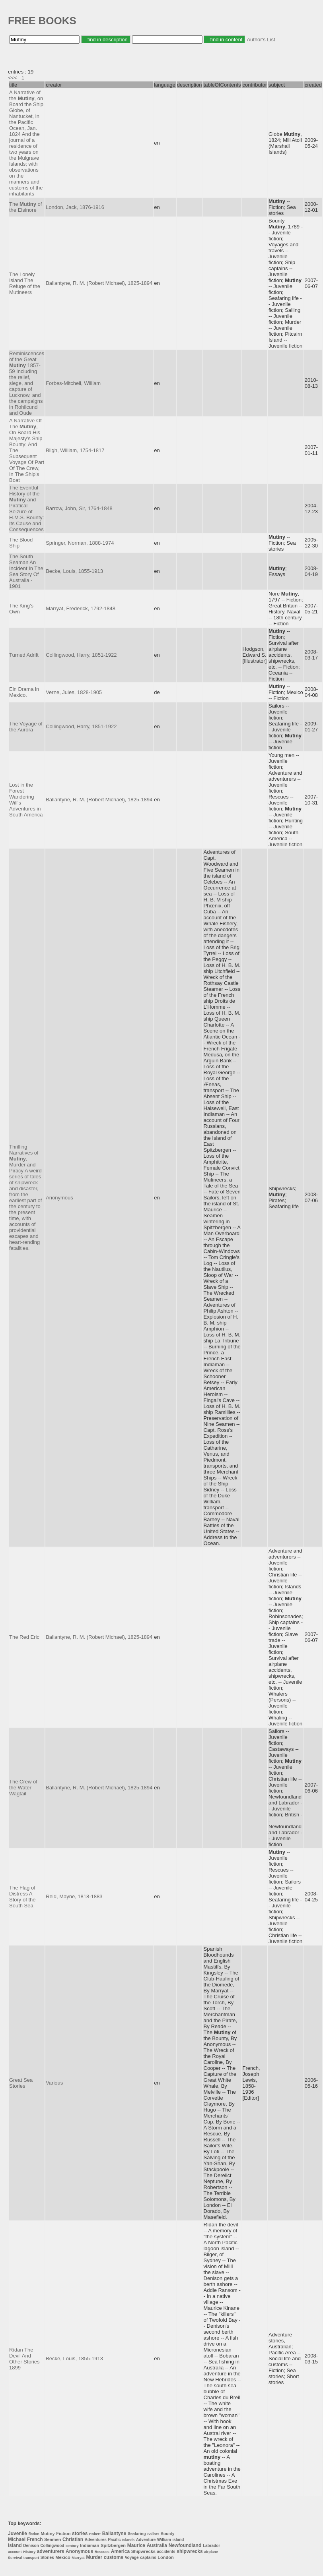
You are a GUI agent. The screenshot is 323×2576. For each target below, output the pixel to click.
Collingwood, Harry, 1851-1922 (81, 655)
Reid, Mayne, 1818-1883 (74, 1896)
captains (148, 2557)
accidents (166, 2551)
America (120, 2551)
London (165, 2557)
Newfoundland (185, 2545)
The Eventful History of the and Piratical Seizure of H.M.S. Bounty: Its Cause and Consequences (26, 508)
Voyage (132, 2557)
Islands (128, 2540)
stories (80, 2533)
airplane (211, 2552)
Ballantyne (114, 2533)
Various (54, 2083)
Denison (31, 2545)
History (29, 2552)
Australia (157, 2545)
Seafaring (137, 2534)
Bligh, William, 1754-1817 (75, 450)
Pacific (114, 2539)
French (35, 2539)
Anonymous (59, 1198)
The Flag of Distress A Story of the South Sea (22, 1897)
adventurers (50, 2551)
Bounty (167, 2534)
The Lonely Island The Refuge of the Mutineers (24, 283)
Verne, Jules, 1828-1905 (74, 692)
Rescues (102, 2552)
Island (15, 2545)
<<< (12, 78)
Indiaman (89, 2545)
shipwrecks (189, 2551)
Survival (15, 2558)
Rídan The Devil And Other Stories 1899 (24, 2359)
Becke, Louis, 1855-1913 (74, 571)
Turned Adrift (24, 655)
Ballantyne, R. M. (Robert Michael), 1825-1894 (99, 283)
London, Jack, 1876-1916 (75, 207)
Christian (72, 2539)
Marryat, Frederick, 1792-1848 (80, 608)
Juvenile (17, 2533)
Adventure (146, 2539)
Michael (16, 2539)
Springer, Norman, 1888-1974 (80, 543)
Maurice (136, 2545)
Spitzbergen (113, 2545)
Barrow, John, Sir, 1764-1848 (79, 508)
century (72, 2546)
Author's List (261, 40)
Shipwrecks (143, 2551)
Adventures (96, 2539)
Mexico (62, 2557)
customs (113, 2557)
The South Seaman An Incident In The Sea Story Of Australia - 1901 (26, 571)
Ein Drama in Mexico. (24, 692)
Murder (94, 2557)
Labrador (211, 2545)
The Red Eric (24, 1637)
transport (31, 2558)
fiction (34, 2534)
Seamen (52, 2539)
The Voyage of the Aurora (26, 727)
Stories (47, 2557)
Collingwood (52, 2545)
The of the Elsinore (25, 207)
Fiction (63, 2533)
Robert (95, 2534)
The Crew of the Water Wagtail (23, 1788)
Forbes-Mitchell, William (73, 383)
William (164, 2539)
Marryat (78, 2558)
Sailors (153, 2534)
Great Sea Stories (21, 2083)
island (178, 2539)
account (15, 2552)
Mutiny (47, 2533)
